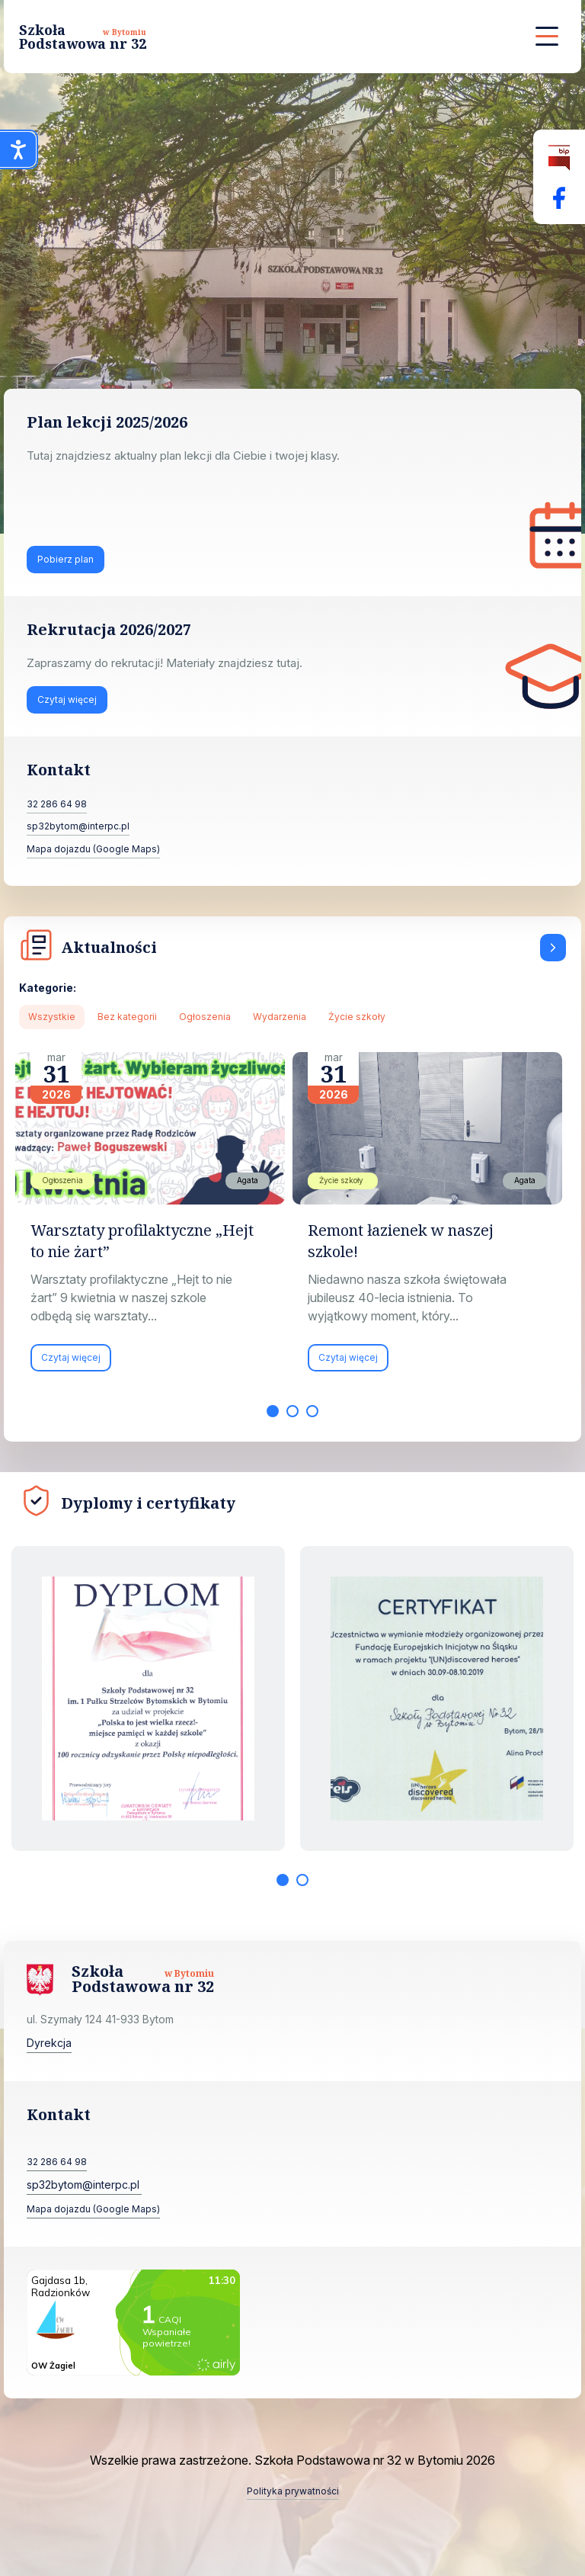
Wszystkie (51, 1016)
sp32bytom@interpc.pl (78, 826)
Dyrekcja (49, 2042)
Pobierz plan (65, 559)
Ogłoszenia (205, 1016)
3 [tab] (312, 1411)
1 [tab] (273, 1411)
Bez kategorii (127, 1016)
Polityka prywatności (293, 2491)
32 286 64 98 (57, 804)
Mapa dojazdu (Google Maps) (93, 849)
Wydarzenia (279, 1016)
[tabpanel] (153, 1219)
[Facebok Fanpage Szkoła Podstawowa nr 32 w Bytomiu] (559, 198)
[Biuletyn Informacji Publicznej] (559, 158)
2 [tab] (292, 1411)
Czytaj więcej (67, 699)
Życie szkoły (356, 1016)
